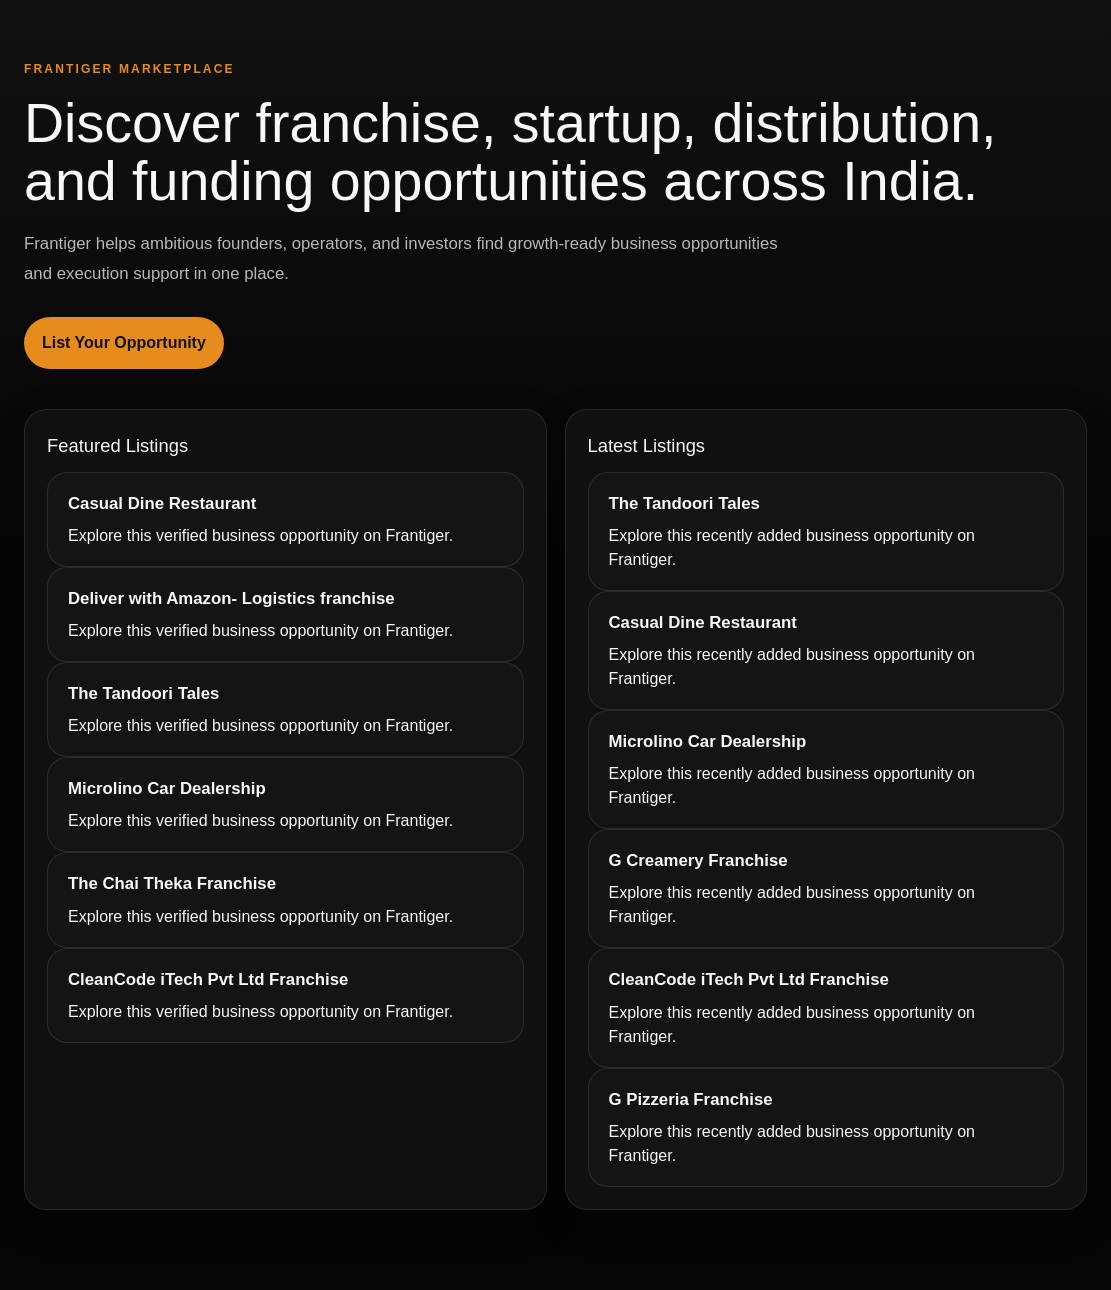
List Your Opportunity (124, 342)
